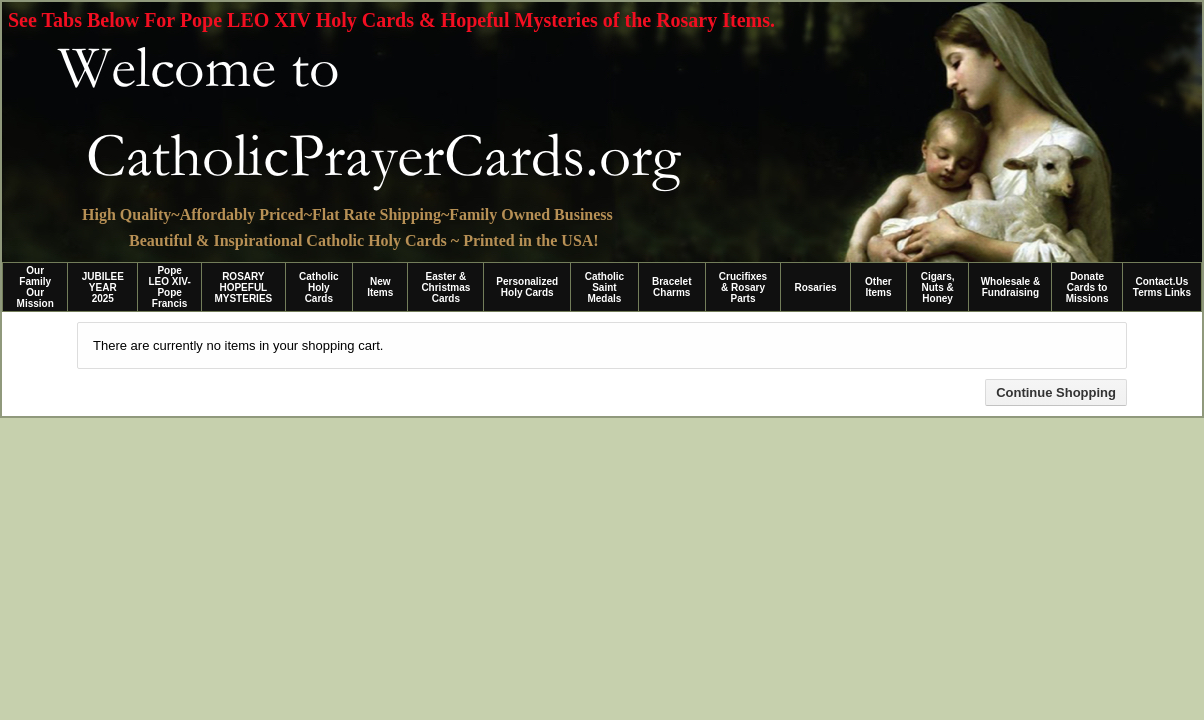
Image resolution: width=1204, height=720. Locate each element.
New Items (380, 287)
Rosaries (815, 287)
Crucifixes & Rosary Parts (743, 287)
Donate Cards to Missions (1087, 287)
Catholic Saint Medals (604, 287)
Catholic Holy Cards (318, 287)
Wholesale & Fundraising (1010, 287)
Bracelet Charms (671, 287)
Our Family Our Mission (35, 287)
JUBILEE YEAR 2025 (103, 287)
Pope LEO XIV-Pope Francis (169, 287)
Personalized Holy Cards (527, 287)
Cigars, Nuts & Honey (938, 287)
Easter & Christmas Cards (445, 287)
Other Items (878, 287)
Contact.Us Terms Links (1162, 287)
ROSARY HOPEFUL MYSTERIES (243, 287)
